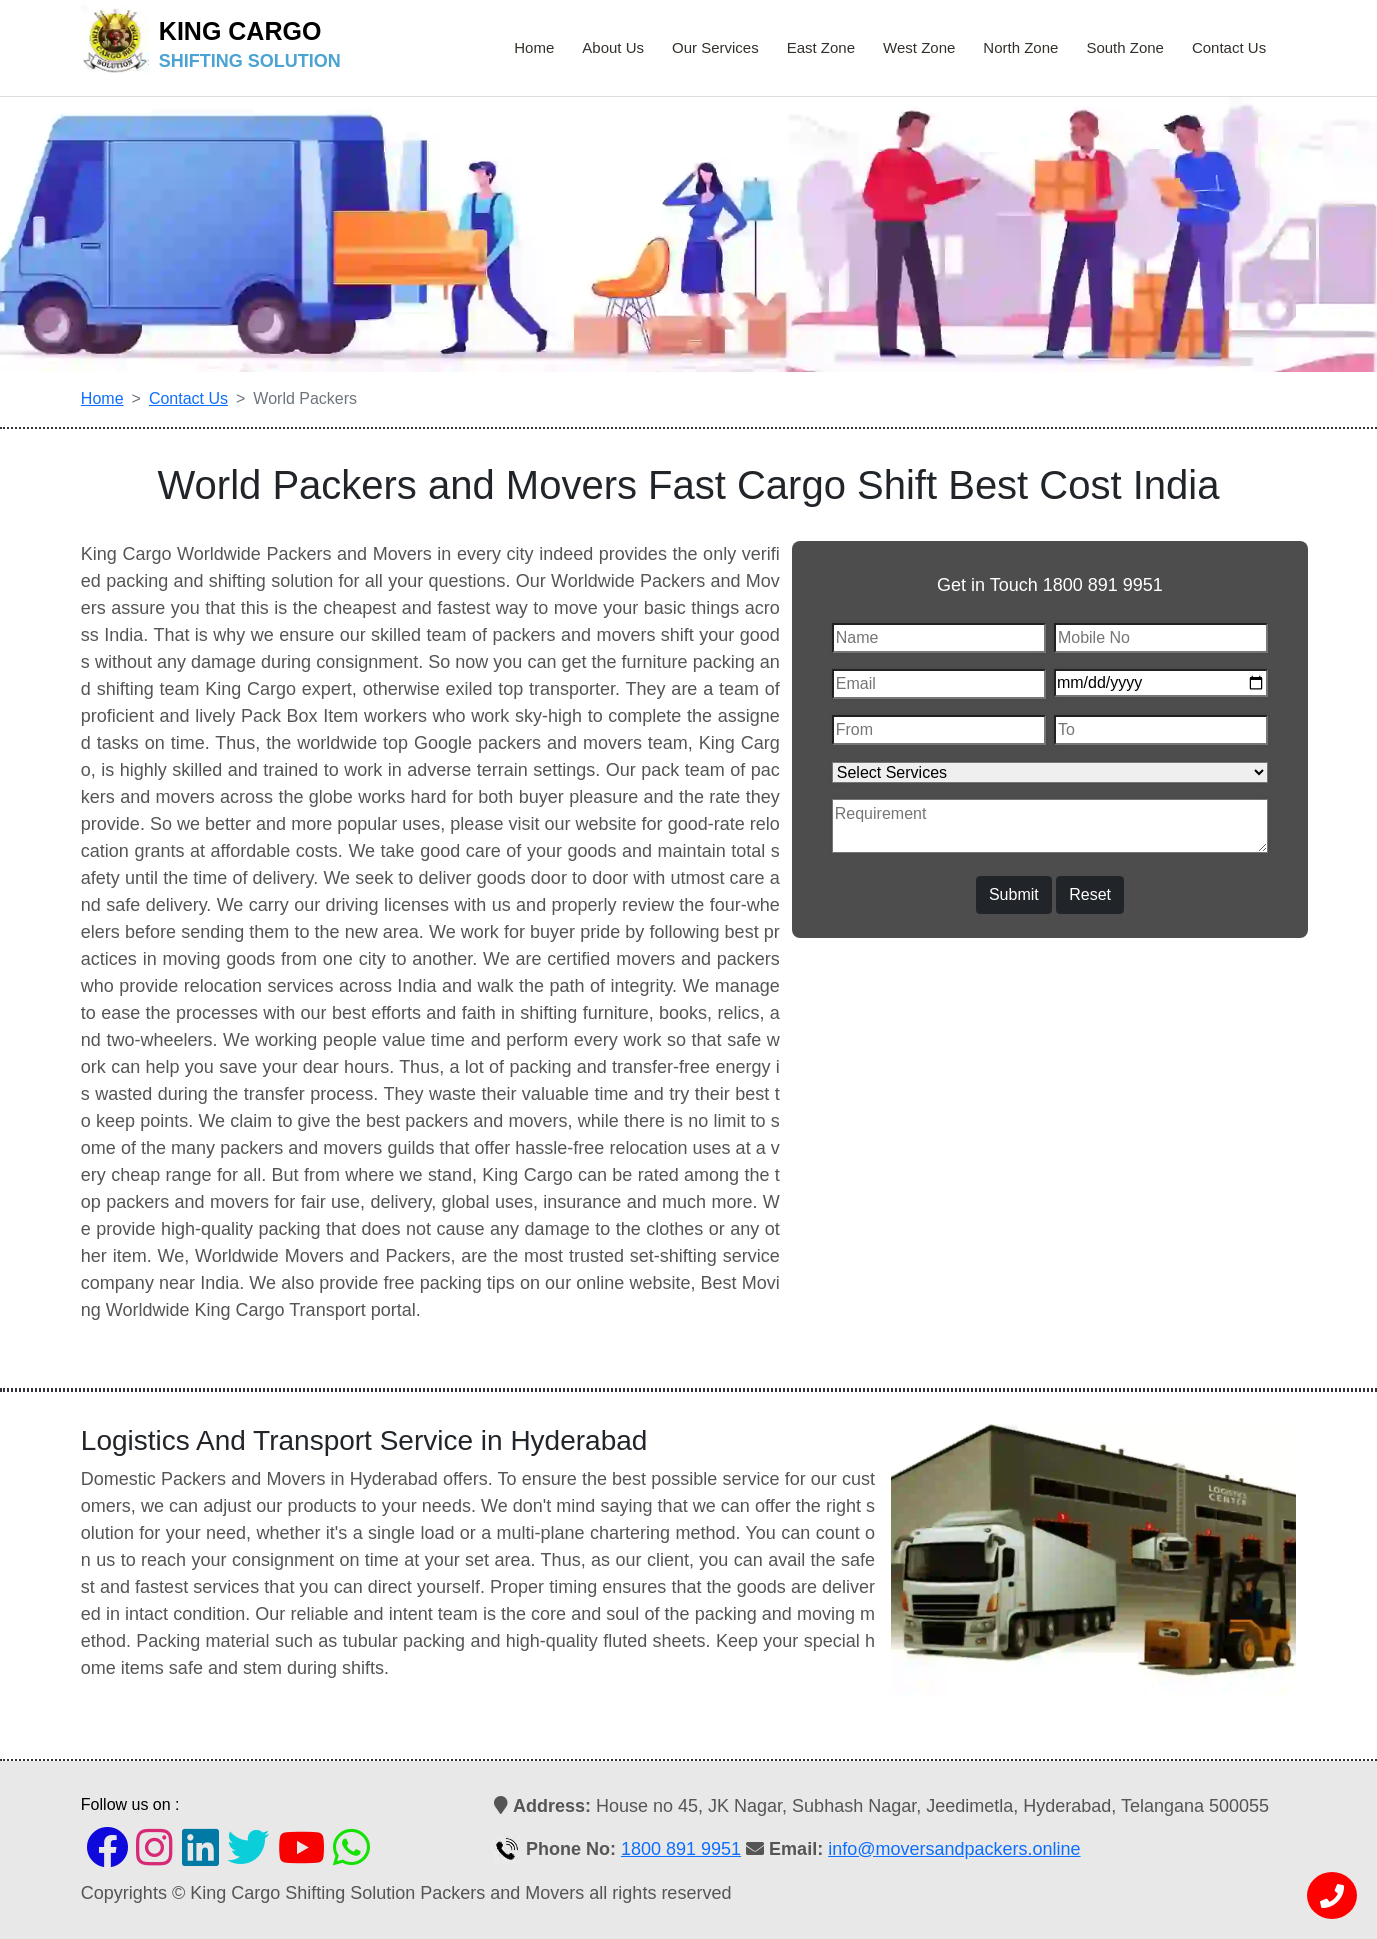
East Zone (821, 47)
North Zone (1020, 47)
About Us (613, 47)
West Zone (919, 47)
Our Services (715, 47)
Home (534, 47)
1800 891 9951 (681, 1849)
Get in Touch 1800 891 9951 (1050, 585)
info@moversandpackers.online (954, 1849)
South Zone (1125, 47)
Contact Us (1229, 47)
